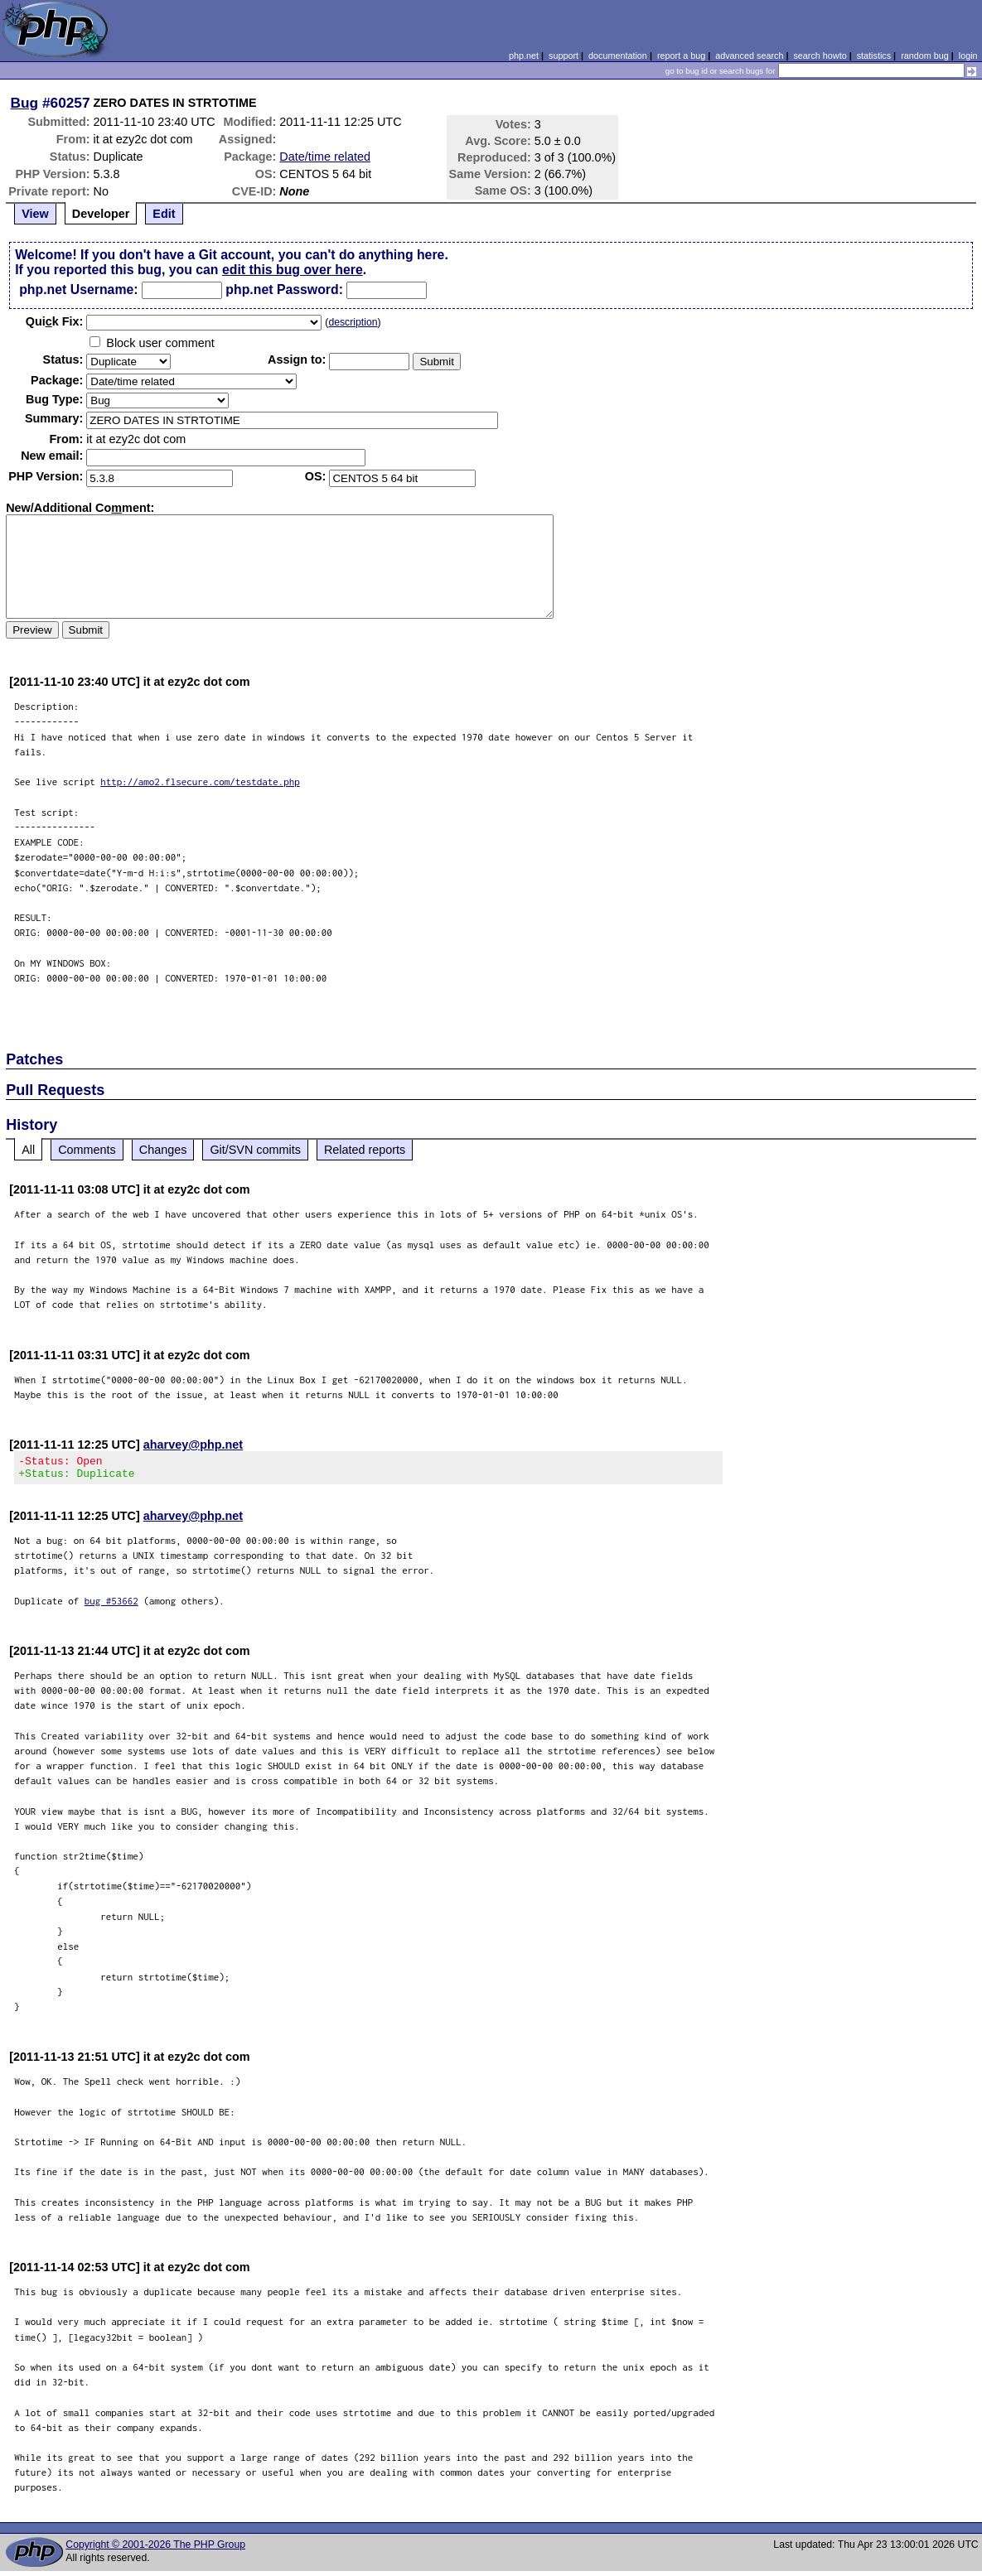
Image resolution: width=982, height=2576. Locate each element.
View (35, 213)
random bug (925, 55)
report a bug (681, 55)
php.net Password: (284, 289)
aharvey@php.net (193, 1444)
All (28, 1149)
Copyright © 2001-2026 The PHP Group (155, 2549)
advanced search (749, 55)
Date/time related (324, 156)
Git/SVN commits (255, 1149)
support (563, 55)
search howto (819, 55)
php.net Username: (78, 289)
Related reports (364, 1149)
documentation (617, 55)
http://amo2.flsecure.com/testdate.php (200, 781)
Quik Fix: (55, 321)
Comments (87, 1149)
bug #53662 (111, 1605)
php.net (524, 55)
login (968, 55)
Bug (25, 102)
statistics (874, 55)
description (352, 322)
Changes (163, 1149)
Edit (163, 213)
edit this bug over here (292, 270)
